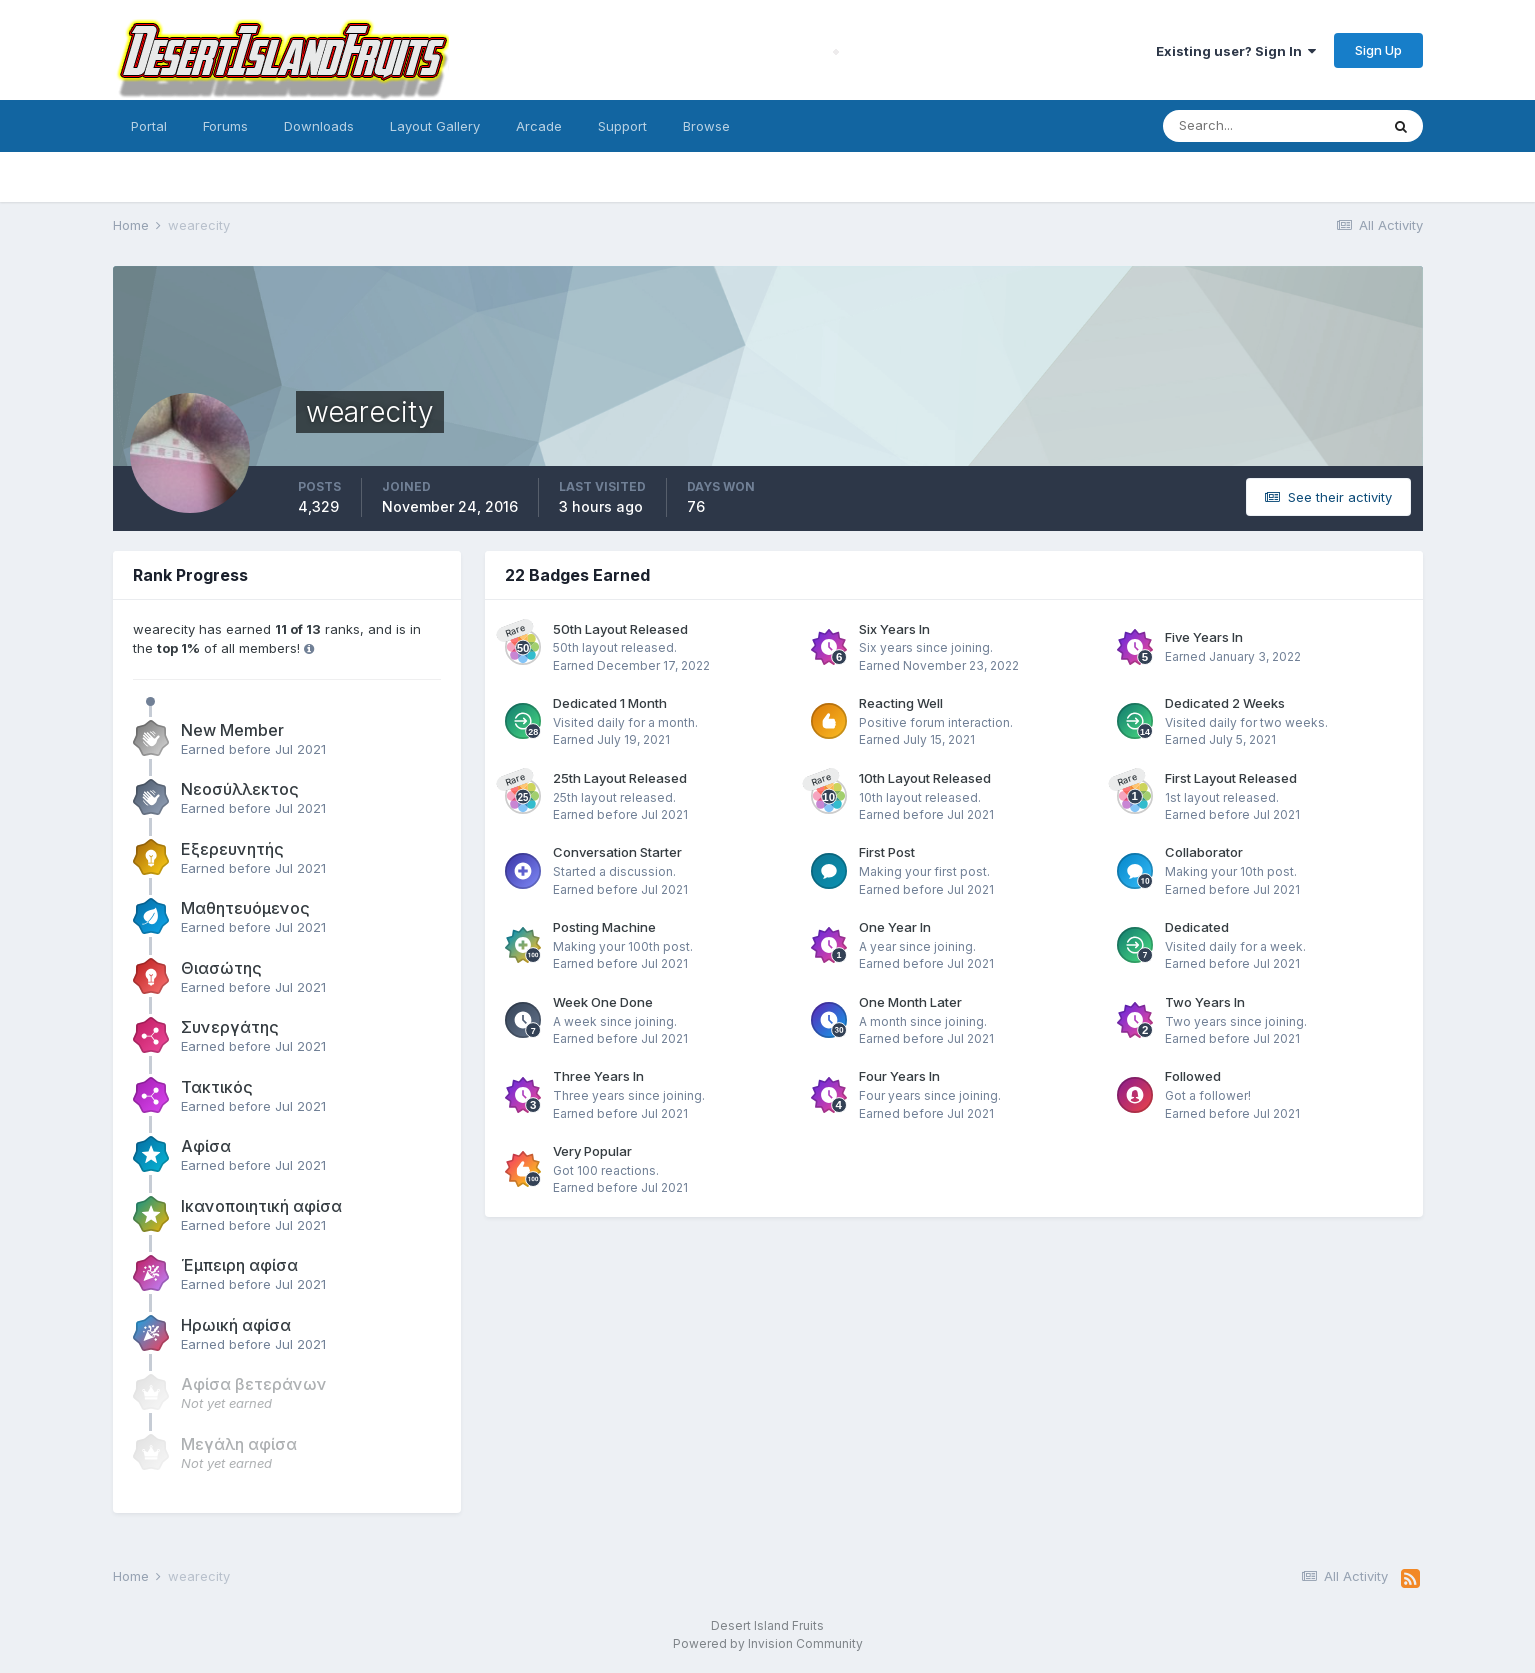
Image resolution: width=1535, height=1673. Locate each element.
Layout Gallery (435, 126)
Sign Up (1378, 50)
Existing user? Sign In (1236, 51)
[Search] (1271, 126)
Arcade (539, 126)
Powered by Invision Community (768, 1643)
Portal (149, 126)
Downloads (319, 126)
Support (622, 126)
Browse (706, 126)
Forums (225, 126)
